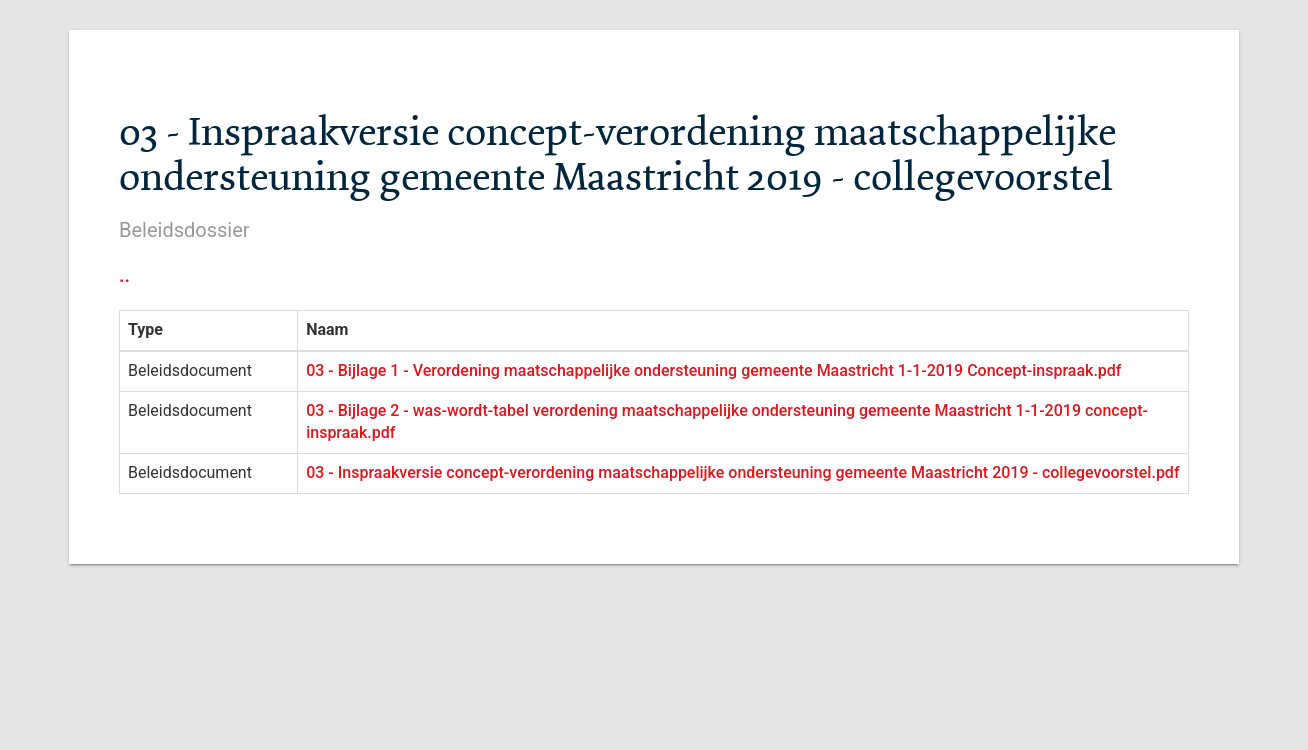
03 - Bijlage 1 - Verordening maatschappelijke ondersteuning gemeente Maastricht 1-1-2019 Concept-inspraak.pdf (713, 370)
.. (124, 275)
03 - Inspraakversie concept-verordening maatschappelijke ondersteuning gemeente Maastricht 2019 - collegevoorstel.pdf (742, 472)
